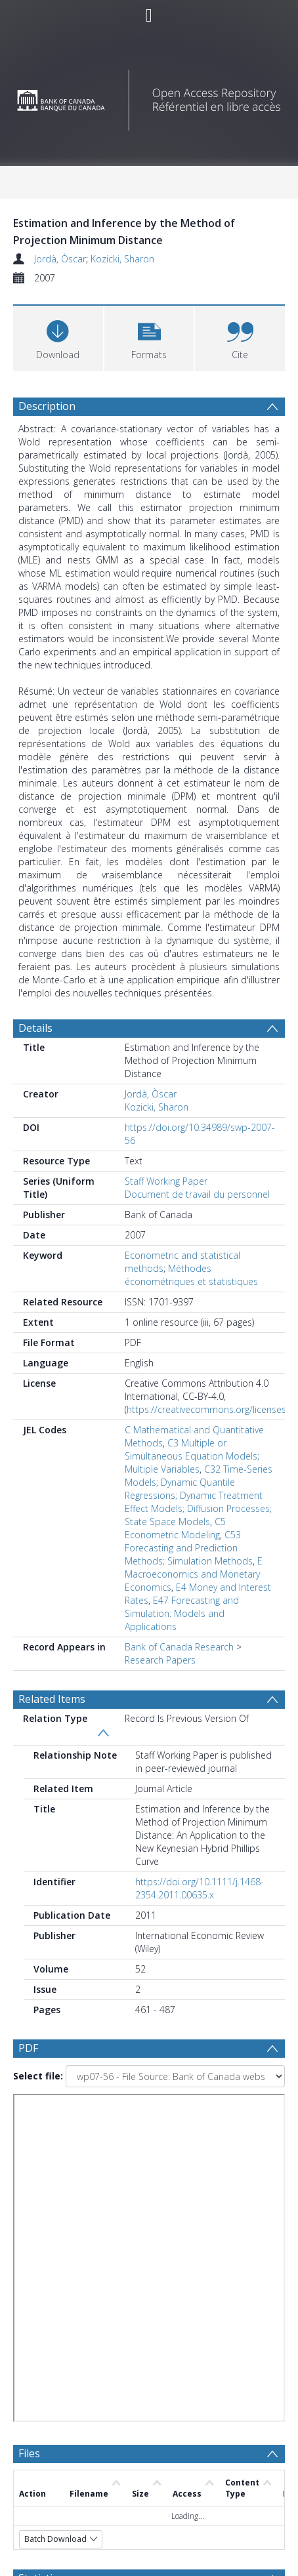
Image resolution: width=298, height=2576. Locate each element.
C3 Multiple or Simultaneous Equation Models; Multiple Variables (192, 1456)
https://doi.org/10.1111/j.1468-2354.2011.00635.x (199, 1888)
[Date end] (162, 2292)
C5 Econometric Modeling (175, 1528)
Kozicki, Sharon (122, 259)
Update (63, 2343)
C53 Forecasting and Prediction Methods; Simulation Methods (189, 1547)
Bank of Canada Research (179, 1647)
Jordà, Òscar (60, 259)
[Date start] (168, 2267)
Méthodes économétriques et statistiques (191, 1275)
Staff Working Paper (166, 1181)
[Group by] (149, 2241)
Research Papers (160, 1660)
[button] (149, 337)
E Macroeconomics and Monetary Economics (194, 1574)
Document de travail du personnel (197, 1194)
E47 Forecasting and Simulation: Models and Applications (182, 1613)
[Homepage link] (149, 96)
